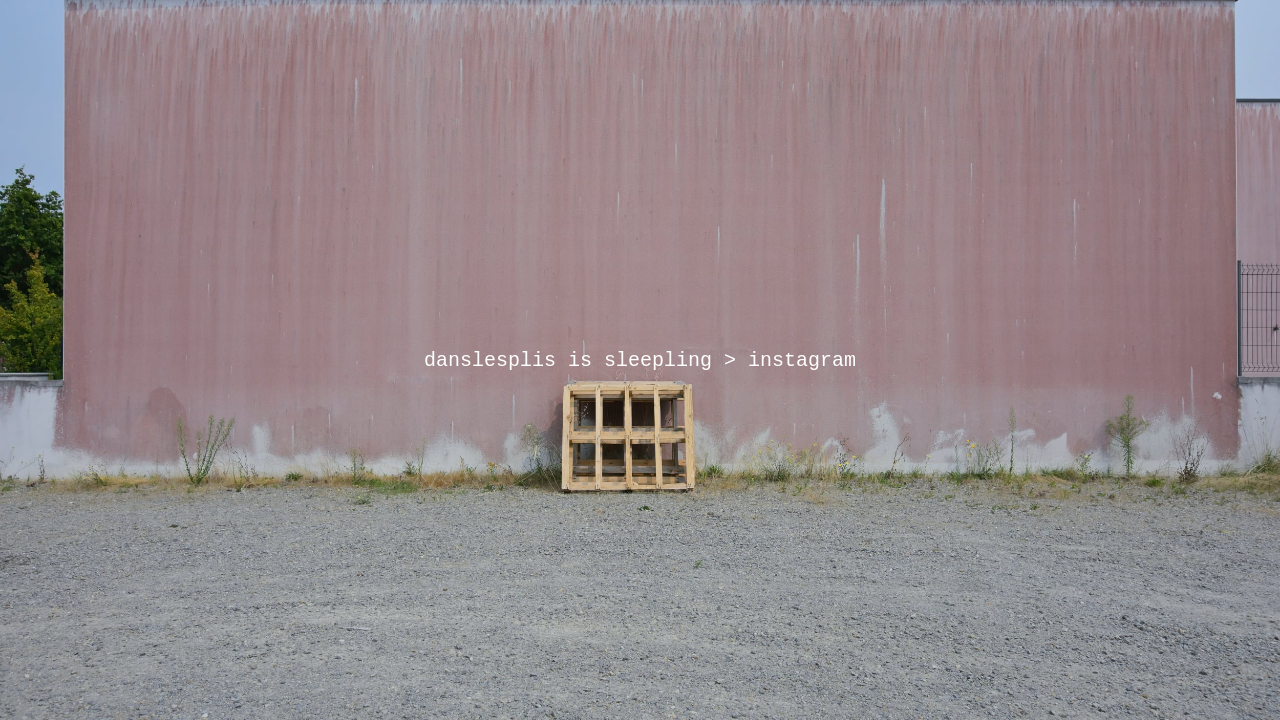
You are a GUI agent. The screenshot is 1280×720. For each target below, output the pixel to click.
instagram (802, 360)
